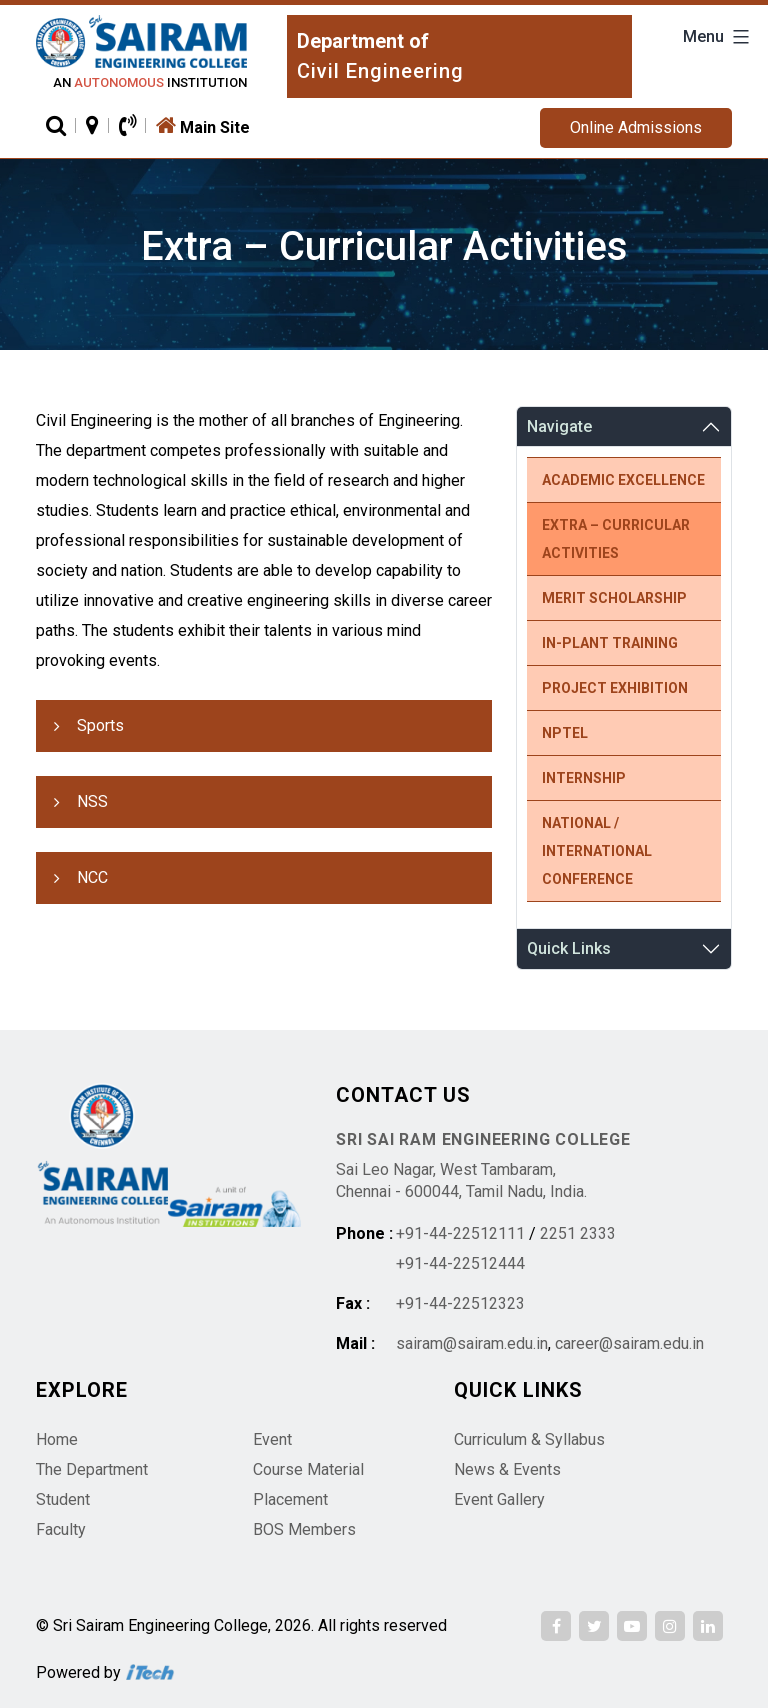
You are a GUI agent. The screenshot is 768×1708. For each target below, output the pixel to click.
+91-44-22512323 (460, 1303)
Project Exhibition (615, 688)
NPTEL (565, 733)
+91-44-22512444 (460, 1263)
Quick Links (569, 948)
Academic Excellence (623, 480)
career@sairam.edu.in (629, 1343)
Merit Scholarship (614, 598)
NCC (92, 877)
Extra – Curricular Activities (616, 539)
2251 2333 (578, 1233)
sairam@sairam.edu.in (472, 1343)
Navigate (559, 426)
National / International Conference (597, 851)
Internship (584, 778)
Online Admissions (636, 127)
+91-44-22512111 (460, 1233)
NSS (92, 801)
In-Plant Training (610, 643)
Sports (100, 725)
